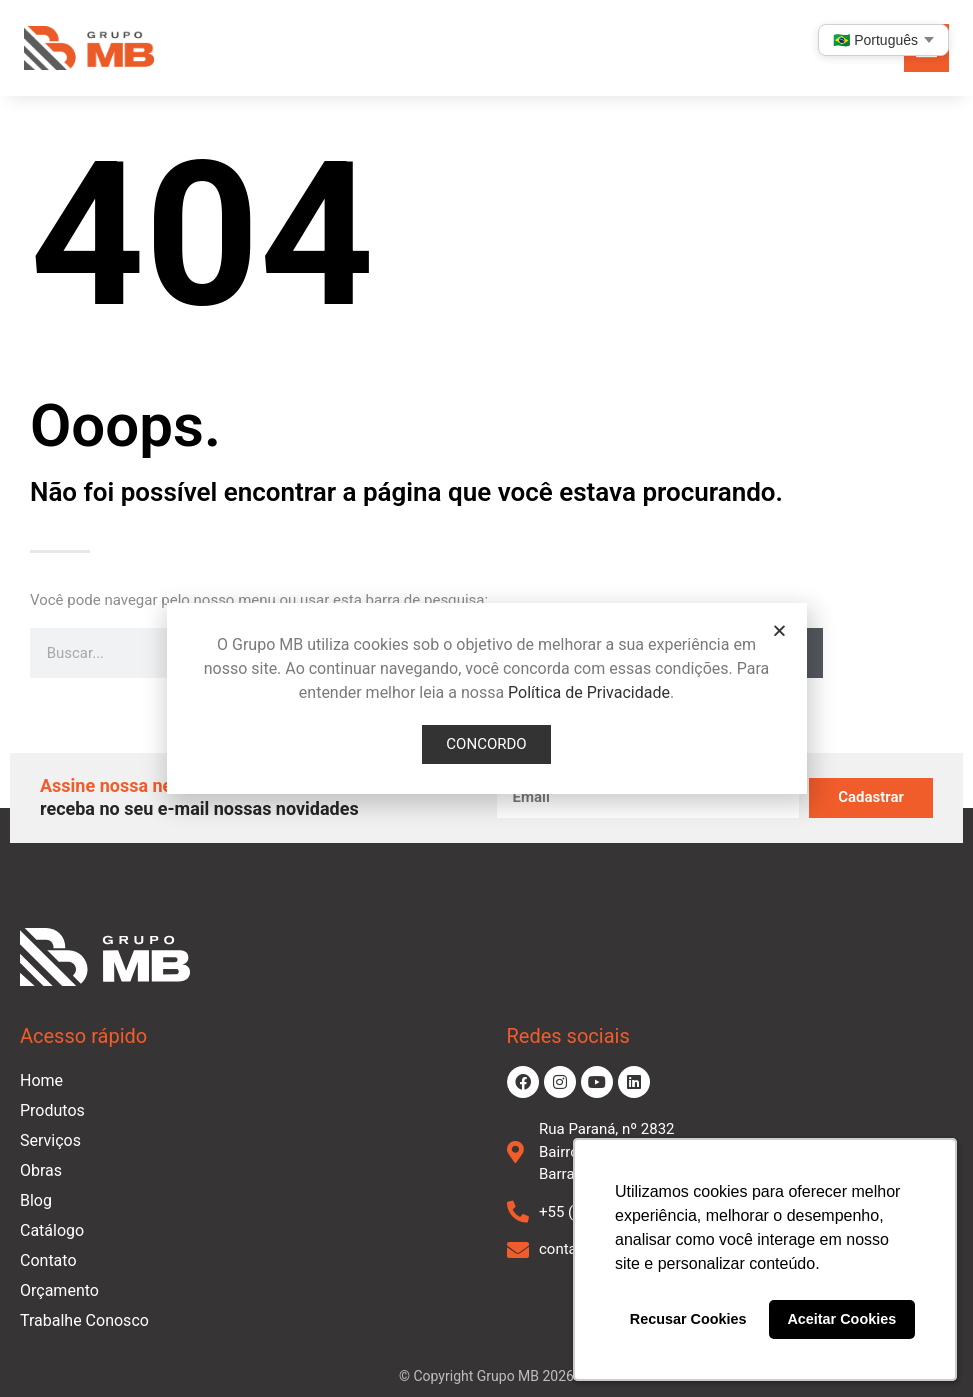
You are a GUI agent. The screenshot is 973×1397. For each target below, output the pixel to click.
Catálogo (52, 1230)
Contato (48, 1260)
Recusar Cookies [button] (688, 1319)
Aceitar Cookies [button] (841, 1319)
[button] (779, 630)
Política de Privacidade (589, 692)
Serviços (50, 1140)
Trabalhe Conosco (84, 1320)
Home (41, 1080)
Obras (41, 1170)
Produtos (52, 1110)
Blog (36, 1200)
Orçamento (59, 1290)
